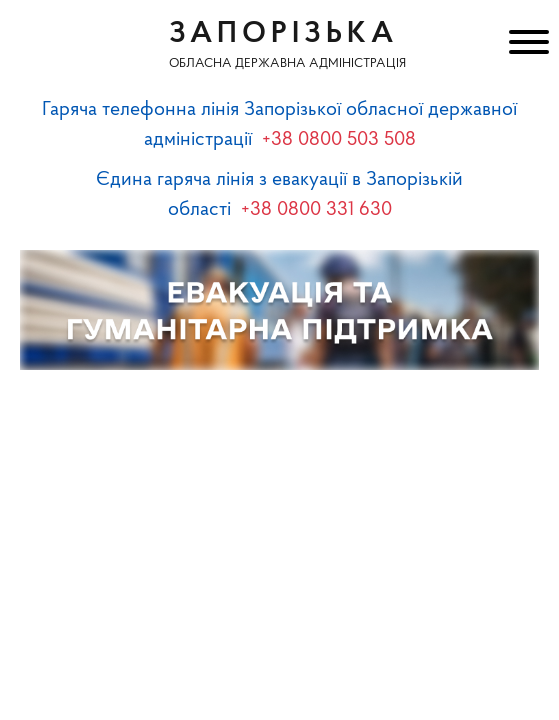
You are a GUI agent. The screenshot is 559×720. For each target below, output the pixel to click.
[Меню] (526, 45)
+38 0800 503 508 (339, 140)
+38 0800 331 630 (316, 210)
